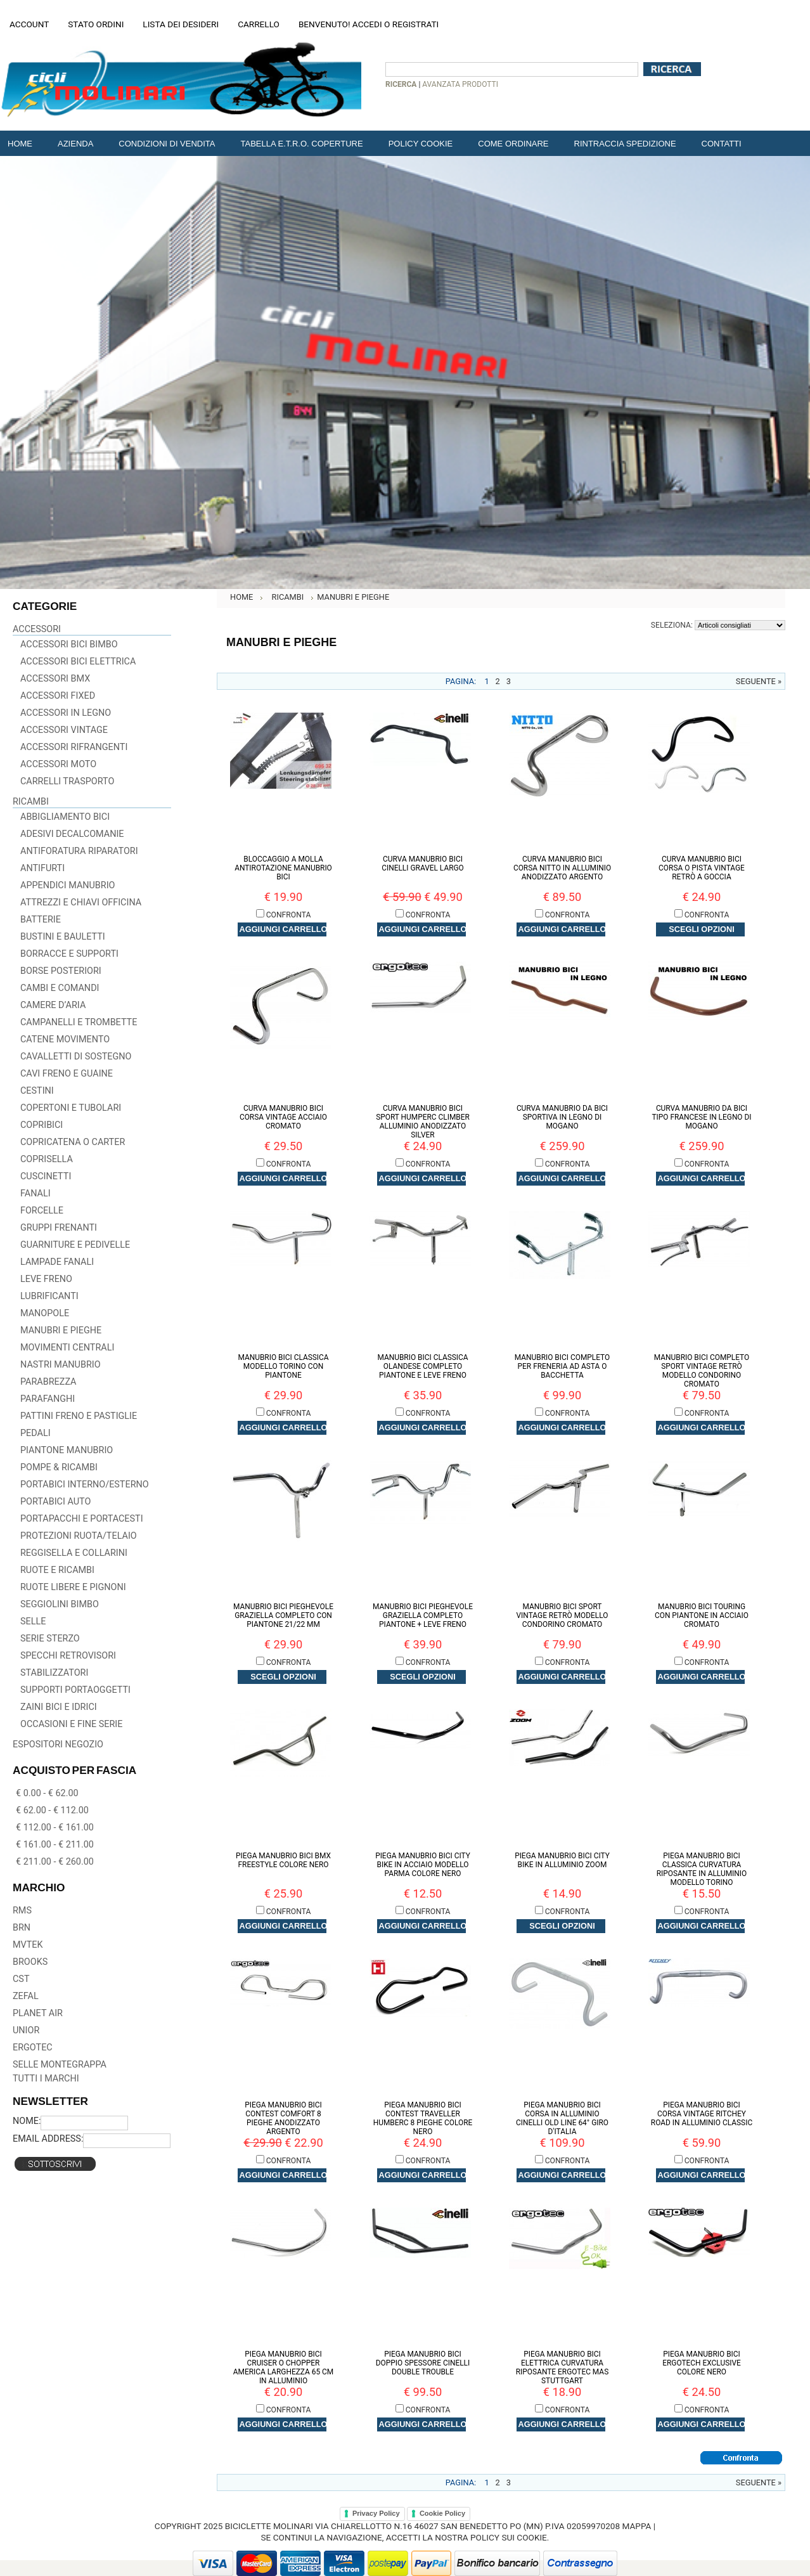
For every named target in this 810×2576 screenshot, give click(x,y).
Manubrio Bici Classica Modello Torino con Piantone (283, 1366)
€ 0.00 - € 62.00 (47, 1793)
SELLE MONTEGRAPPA (59, 2064)
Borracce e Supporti (69, 953)
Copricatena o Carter (72, 1142)
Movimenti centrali (67, 1347)
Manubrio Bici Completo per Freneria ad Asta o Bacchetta (562, 1366)
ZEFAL (26, 1996)
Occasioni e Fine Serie (71, 1724)
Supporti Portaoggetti (75, 1690)
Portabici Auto (55, 1501)
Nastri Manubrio (60, 1364)
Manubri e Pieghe (60, 1330)
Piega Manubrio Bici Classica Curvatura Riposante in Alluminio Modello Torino (702, 1869)
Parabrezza (48, 1381)
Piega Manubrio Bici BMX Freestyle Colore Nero (283, 1860)
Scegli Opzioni (701, 929)
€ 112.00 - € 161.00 (55, 1827)
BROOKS (30, 1962)
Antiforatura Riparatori (79, 851)
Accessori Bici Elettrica (78, 661)
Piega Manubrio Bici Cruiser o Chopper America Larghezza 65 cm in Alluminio (283, 2367)
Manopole (44, 1313)
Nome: (27, 2121)
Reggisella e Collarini (73, 1553)
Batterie (40, 919)
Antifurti (42, 868)
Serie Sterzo (50, 1638)
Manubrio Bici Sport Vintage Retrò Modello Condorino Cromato (562, 1615)
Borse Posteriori (60, 971)
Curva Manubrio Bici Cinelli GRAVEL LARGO (423, 863)
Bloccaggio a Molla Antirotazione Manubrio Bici (283, 868)
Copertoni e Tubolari (70, 1108)
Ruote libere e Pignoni (73, 1587)
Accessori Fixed (57, 695)
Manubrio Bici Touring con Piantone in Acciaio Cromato (702, 1615)
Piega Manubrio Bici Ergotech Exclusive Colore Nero (701, 2363)
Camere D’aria (53, 1005)
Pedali (35, 1433)
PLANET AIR (38, 2013)
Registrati (415, 24)
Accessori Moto (58, 764)
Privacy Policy (376, 2513)
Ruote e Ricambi (57, 1570)
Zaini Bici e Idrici (58, 1707)
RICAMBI (31, 801)
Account (29, 24)
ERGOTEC (33, 2047)
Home (241, 597)
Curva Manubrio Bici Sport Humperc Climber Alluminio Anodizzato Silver (423, 1121)
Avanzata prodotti (460, 84)
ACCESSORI (37, 629)
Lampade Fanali (57, 1262)
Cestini (37, 1090)
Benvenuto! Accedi (340, 24)
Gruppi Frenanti (58, 1227)
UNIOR (26, 2030)
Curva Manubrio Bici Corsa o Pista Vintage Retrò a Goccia (702, 868)
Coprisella (46, 1159)
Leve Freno (46, 1279)
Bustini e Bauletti (62, 936)
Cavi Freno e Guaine (66, 1073)
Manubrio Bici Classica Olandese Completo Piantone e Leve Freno (422, 1366)
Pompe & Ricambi (59, 1467)
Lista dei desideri (181, 24)
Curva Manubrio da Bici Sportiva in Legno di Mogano (562, 1117)
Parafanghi (47, 1399)
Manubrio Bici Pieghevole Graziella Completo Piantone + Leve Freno (423, 1615)
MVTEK (28, 1944)
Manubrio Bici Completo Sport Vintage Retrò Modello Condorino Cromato (702, 1370)
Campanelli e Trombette (78, 1022)
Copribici (41, 1125)
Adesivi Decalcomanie (72, 834)
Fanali (35, 1193)
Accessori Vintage (64, 730)
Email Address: (48, 2138)
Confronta (288, 914)
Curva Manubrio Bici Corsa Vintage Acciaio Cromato (283, 1117)
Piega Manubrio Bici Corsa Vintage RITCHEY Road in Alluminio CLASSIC (701, 2113)
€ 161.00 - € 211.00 (55, 1844)
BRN (21, 1927)
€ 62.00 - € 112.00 (52, 1810)
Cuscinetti (45, 1176)
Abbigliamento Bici (65, 817)
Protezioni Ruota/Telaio (78, 1536)
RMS (22, 1910)
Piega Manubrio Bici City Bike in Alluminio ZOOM (562, 1860)
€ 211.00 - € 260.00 (55, 1861)
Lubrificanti (49, 1296)
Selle (33, 1621)
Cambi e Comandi (60, 988)
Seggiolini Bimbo (59, 1604)
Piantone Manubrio (66, 1450)
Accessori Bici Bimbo (69, 644)
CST (21, 1979)
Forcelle (41, 1210)
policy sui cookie (508, 2537)
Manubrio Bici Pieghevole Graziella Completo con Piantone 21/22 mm (283, 1615)
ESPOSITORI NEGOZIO (58, 1744)
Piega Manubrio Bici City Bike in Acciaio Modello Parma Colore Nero (422, 1864)
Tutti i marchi (46, 2078)
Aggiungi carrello (284, 929)
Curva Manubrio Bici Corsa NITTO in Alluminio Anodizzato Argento (562, 868)
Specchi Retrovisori (68, 1655)
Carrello (259, 24)
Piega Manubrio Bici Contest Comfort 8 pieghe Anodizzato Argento (283, 2118)
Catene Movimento (65, 1039)
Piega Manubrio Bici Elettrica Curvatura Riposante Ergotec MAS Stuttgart (562, 2367)
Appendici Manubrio (67, 885)
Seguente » (758, 681)
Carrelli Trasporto (67, 781)
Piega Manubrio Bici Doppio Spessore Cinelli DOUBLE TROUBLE (423, 2363)
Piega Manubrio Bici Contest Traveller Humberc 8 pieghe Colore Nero (423, 2118)
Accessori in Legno (65, 713)
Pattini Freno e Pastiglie (78, 1416)
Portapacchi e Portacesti (81, 1518)
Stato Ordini (96, 24)
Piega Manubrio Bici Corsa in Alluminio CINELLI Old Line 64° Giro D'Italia (562, 2118)
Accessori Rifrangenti (73, 747)
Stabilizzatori (54, 1672)
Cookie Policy (442, 2513)
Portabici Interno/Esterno (84, 1484)
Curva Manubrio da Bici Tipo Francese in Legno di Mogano (701, 1117)
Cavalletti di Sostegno (75, 1056)
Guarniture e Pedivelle (75, 1244)
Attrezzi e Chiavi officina (80, 902)
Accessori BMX (55, 678)
